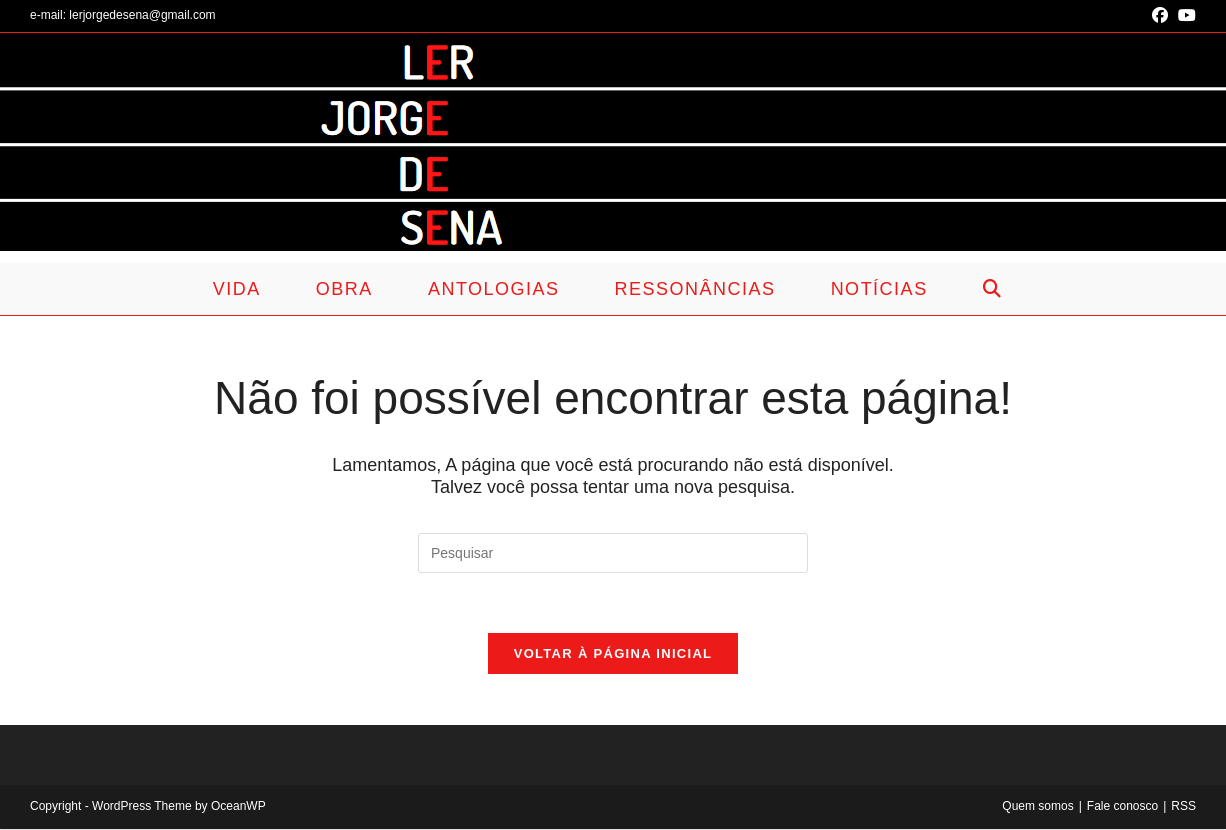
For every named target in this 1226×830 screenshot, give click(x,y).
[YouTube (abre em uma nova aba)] (1184, 16)
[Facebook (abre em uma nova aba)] (1160, 16)
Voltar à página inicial (613, 654)
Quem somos (1037, 807)
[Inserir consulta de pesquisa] (613, 553)
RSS (1183, 807)
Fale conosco (1122, 807)
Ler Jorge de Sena (321, 154)
